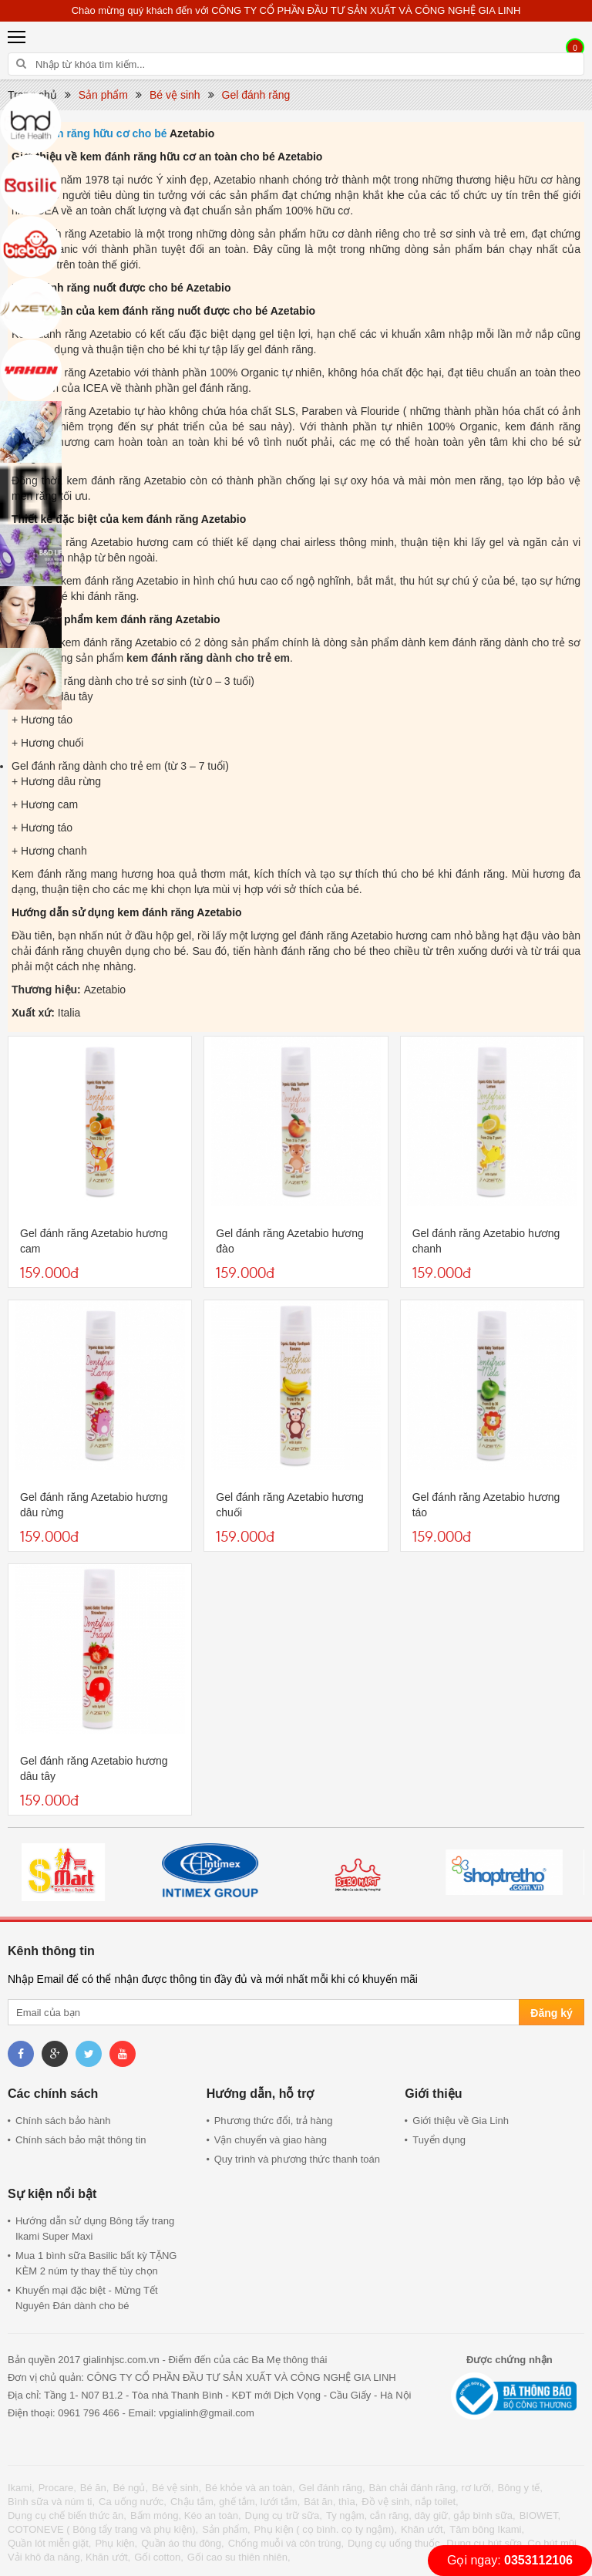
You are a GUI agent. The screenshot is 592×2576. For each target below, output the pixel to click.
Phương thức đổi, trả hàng (273, 2120)
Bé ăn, (94, 2487)
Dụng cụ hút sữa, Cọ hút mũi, (512, 2543)
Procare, (57, 2487)
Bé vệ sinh (175, 95)
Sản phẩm (103, 95)
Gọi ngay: (510, 2560)
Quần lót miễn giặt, (49, 2543)
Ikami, (21, 2487)
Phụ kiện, (116, 2543)
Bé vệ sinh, (176, 2487)
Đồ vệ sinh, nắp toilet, (410, 2501)
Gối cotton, (158, 2557)
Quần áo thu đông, (182, 2543)
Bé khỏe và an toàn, (249, 2487)
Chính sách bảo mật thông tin (80, 2140)
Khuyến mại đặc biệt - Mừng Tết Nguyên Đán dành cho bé (86, 2297)
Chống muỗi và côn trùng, (286, 2543)
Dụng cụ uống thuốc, (395, 2543)
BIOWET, (540, 2515)
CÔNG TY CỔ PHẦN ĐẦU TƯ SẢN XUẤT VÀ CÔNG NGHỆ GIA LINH (365, 10)
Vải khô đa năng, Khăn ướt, (69, 2557)
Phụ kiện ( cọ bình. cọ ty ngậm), (325, 2529)
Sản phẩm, (226, 2529)
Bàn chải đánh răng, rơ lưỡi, (431, 2487)
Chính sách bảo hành (62, 2120)
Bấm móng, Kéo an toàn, (185, 2515)
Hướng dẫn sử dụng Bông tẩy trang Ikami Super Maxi (94, 2228)
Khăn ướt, (423, 2529)
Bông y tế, (520, 2487)
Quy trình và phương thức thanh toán (297, 2159)
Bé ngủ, (130, 2487)
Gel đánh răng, (332, 2487)
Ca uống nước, (132, 2501)
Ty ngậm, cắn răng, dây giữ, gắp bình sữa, (421, 2515)
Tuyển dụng (439, 2140)
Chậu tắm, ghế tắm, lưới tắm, (235, 2501)
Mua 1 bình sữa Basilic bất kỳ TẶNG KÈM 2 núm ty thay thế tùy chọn (96, 2263)
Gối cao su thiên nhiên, (239, 2557)
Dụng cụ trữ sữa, (283, 2515)
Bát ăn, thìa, (331, 2501)
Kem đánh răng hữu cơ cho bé (89, 133)
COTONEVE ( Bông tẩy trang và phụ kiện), (103, 2529)
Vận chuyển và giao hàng (270, 2140)
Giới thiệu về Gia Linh (460, 2120)
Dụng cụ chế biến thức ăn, (67, 2515)
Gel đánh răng (256, 95)
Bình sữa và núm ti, (51, 2501)
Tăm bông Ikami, (486, 2529)
